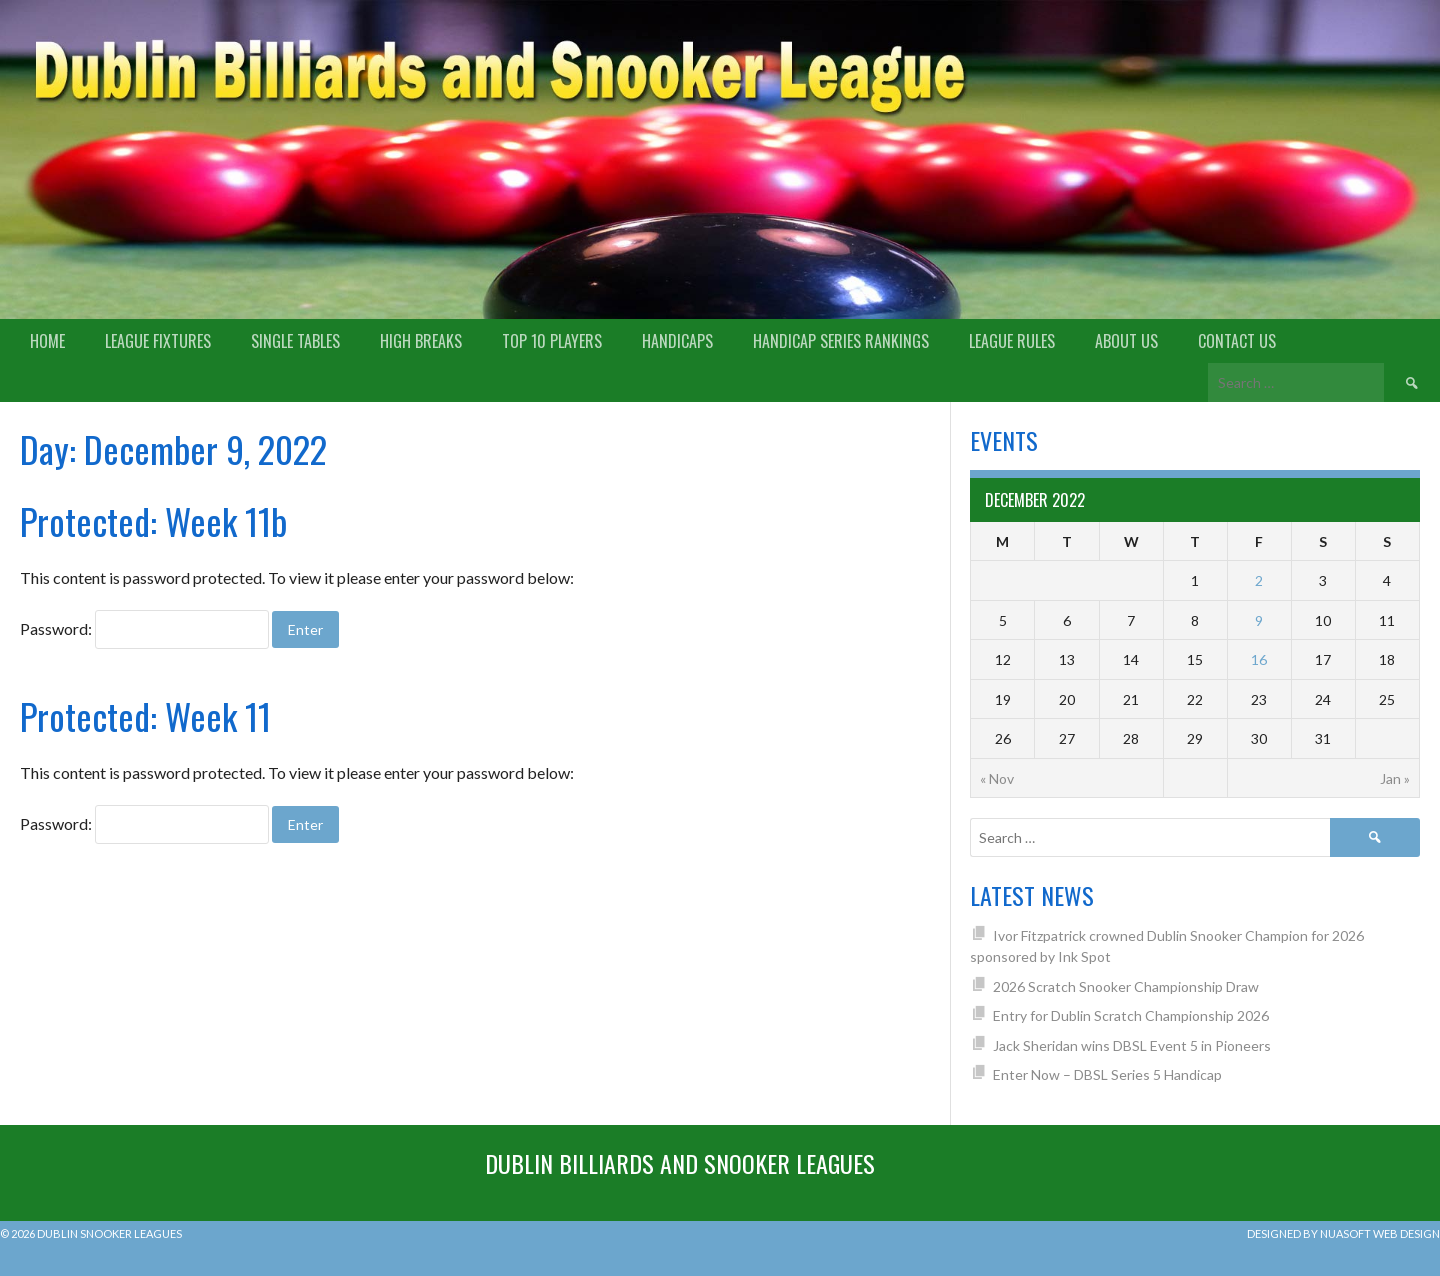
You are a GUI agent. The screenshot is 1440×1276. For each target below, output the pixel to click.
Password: (144, 628)
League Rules (1012, 341)
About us (1126, 341)
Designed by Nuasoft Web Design (1343, 1233)
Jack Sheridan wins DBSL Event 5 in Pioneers (1132, 1045)
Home (47, 341)
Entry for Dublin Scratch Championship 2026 (1131, 1015)
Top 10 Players (552, 341)
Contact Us (1237, 341)
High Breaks (421, 341)
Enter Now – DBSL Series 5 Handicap (1107, 1074)
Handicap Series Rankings (841, 341)
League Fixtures (158, 341)
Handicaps (677, 341)
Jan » (1395, 778)
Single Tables (295, 341)
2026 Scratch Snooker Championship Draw (1126, 986)
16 (1259, 659)
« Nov (997, 778)
